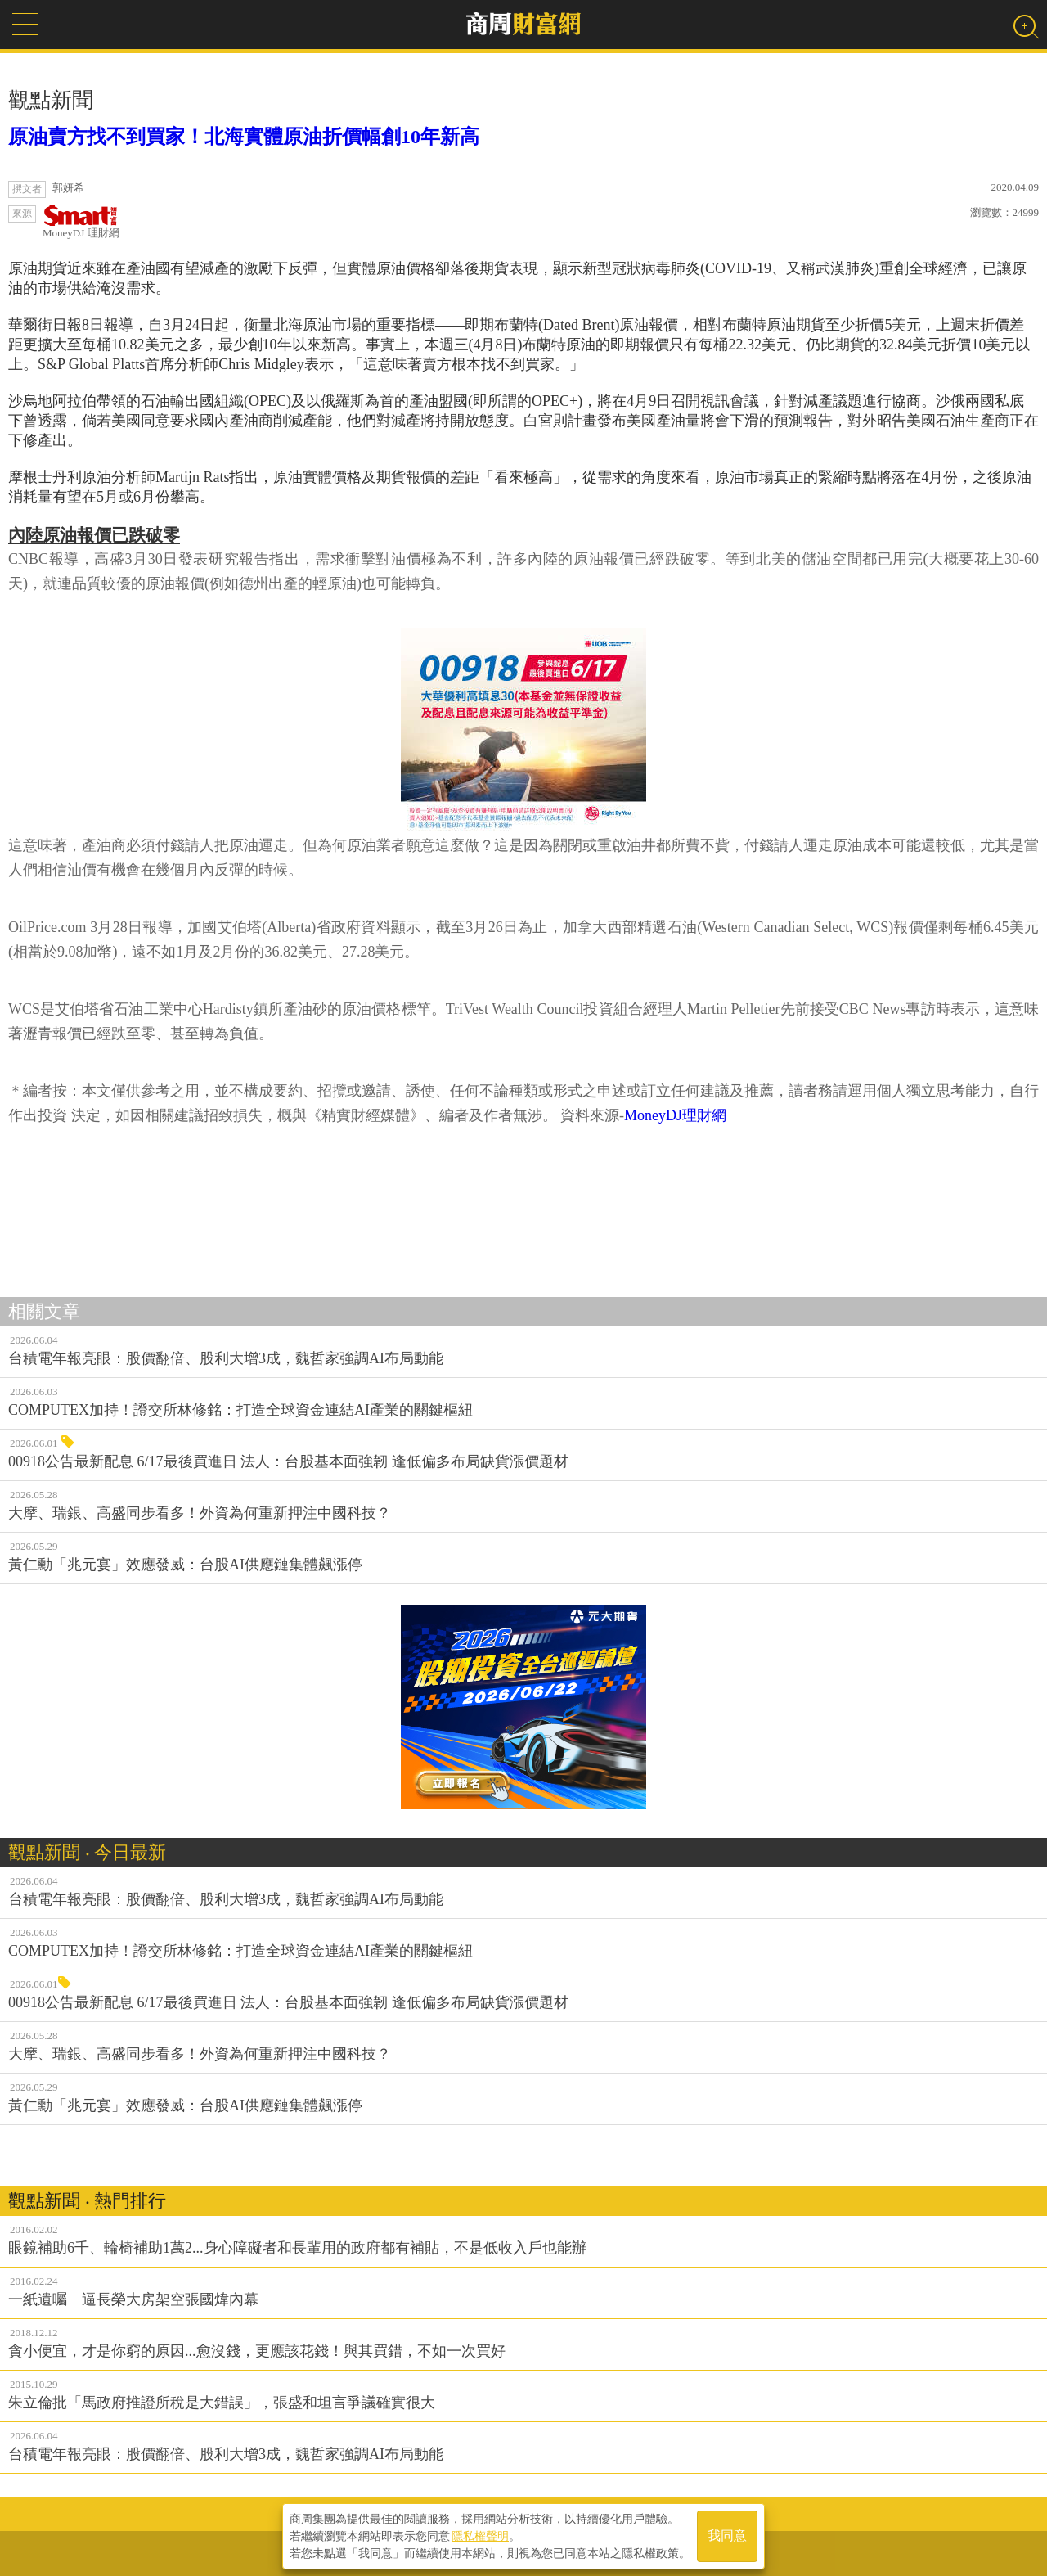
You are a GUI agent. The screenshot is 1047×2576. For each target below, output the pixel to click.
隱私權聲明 (480, 2535)
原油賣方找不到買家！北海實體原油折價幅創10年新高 (243, 136)
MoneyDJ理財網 (675, 1115)
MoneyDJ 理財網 (81, 222)
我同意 (727, 2536)
